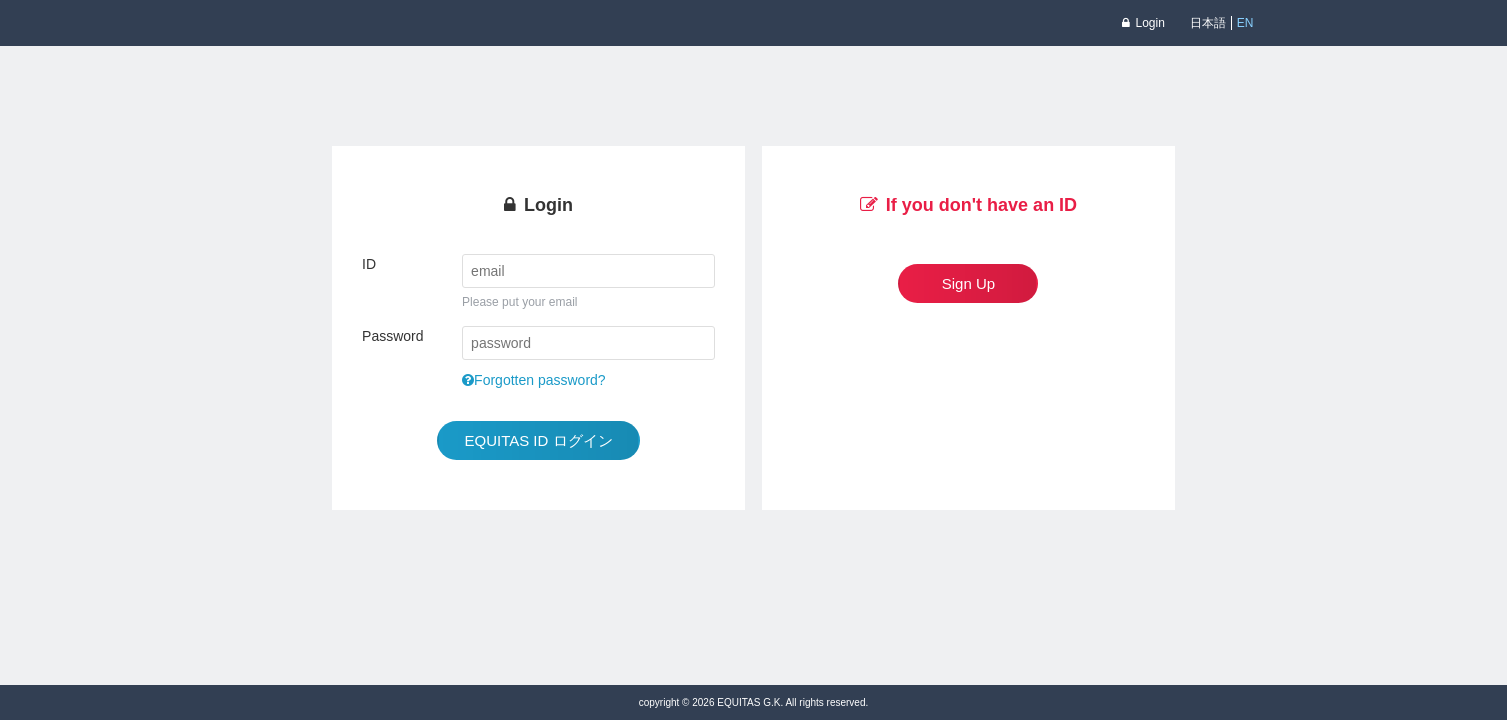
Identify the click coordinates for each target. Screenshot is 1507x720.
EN (1245, 23)
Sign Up (968, 283)
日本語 (1208, 23)
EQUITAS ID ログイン (538, 440)
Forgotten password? (534, 380)
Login (1143, 23)
